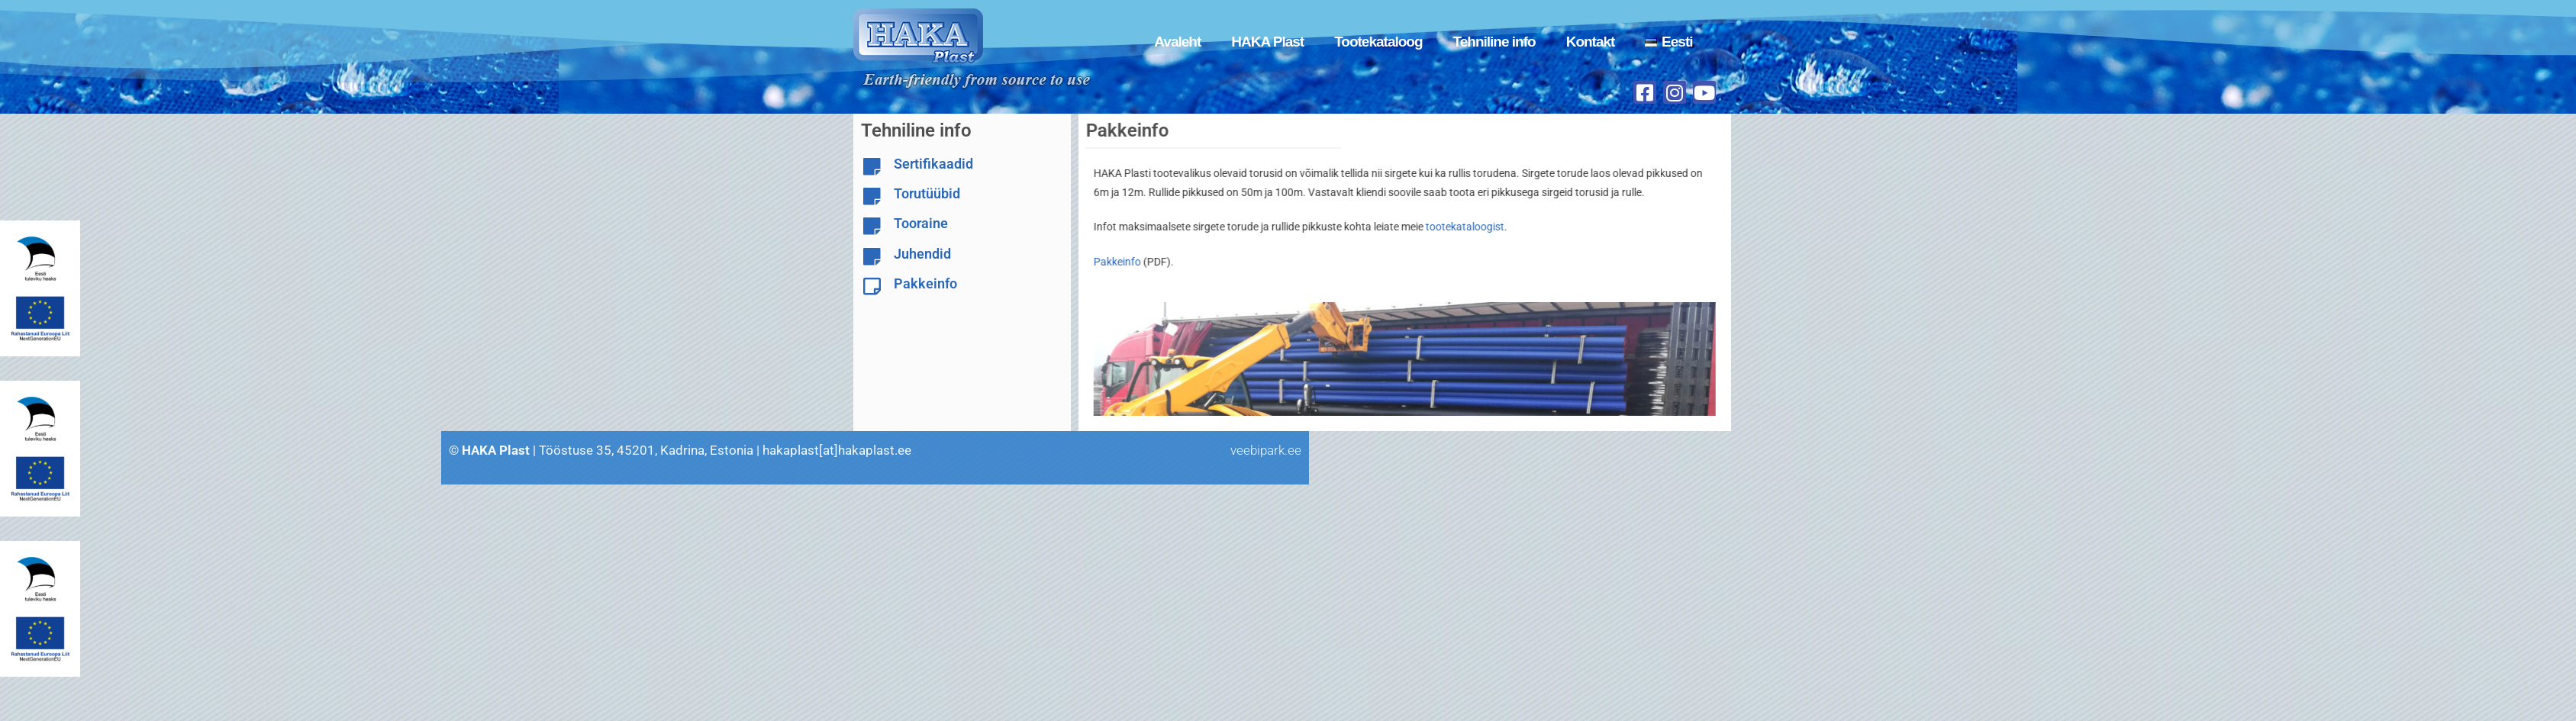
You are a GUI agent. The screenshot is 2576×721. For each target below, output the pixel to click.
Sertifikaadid (933, 164)
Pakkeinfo (925, 283)
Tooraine (921, 223)
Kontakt (1590, 42)
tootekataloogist (1438, 226)
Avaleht (1177, 42)
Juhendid (922, 254)
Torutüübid (927, 193)
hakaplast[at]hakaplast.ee (92, 450)
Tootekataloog (1378, 42)
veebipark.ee (522, 450)
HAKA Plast (1267, 42)
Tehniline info (1494, 42)
